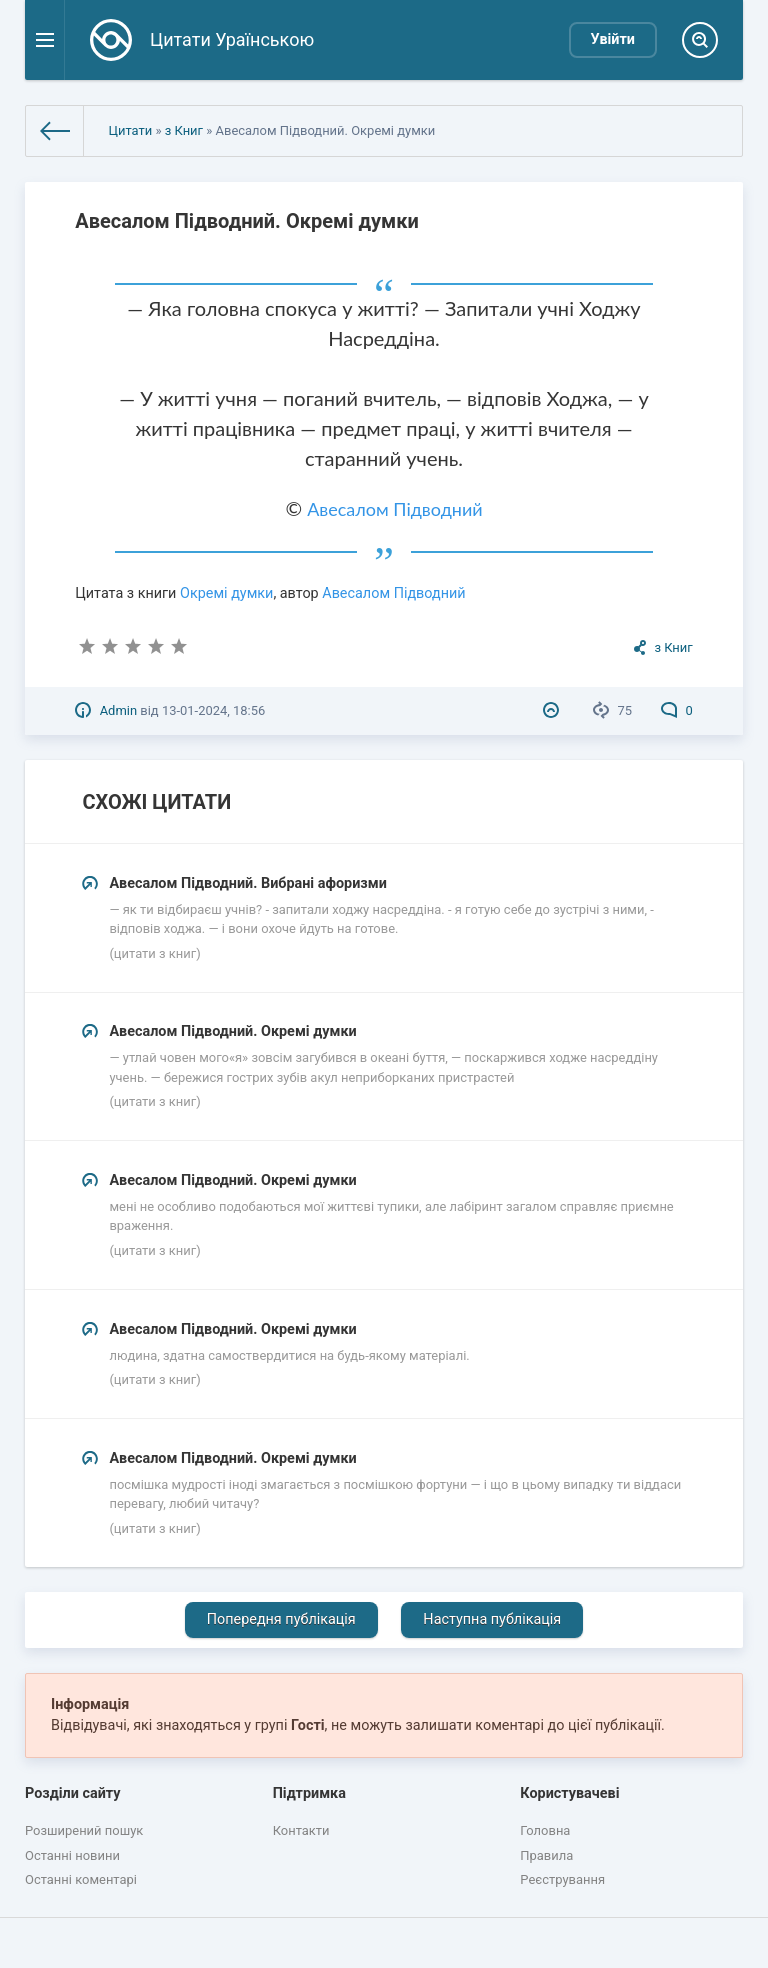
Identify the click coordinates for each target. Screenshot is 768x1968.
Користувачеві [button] (569, 1793)
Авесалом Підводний (394, 509)
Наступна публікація (492, 1619)
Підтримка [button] (309, 1793)
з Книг (184, 130)
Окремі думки (226, 593)
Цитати (130, 130)
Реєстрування (562, 1879)
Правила (546, 1855)
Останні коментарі (81, 1879)
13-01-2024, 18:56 (213, 710)
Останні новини (72, 1855)
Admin (118, 710)
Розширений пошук (84, 1830)
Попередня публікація (281, 1619)
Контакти (301, 1830)
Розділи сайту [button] (73, 1793)
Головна (545, 1830)
